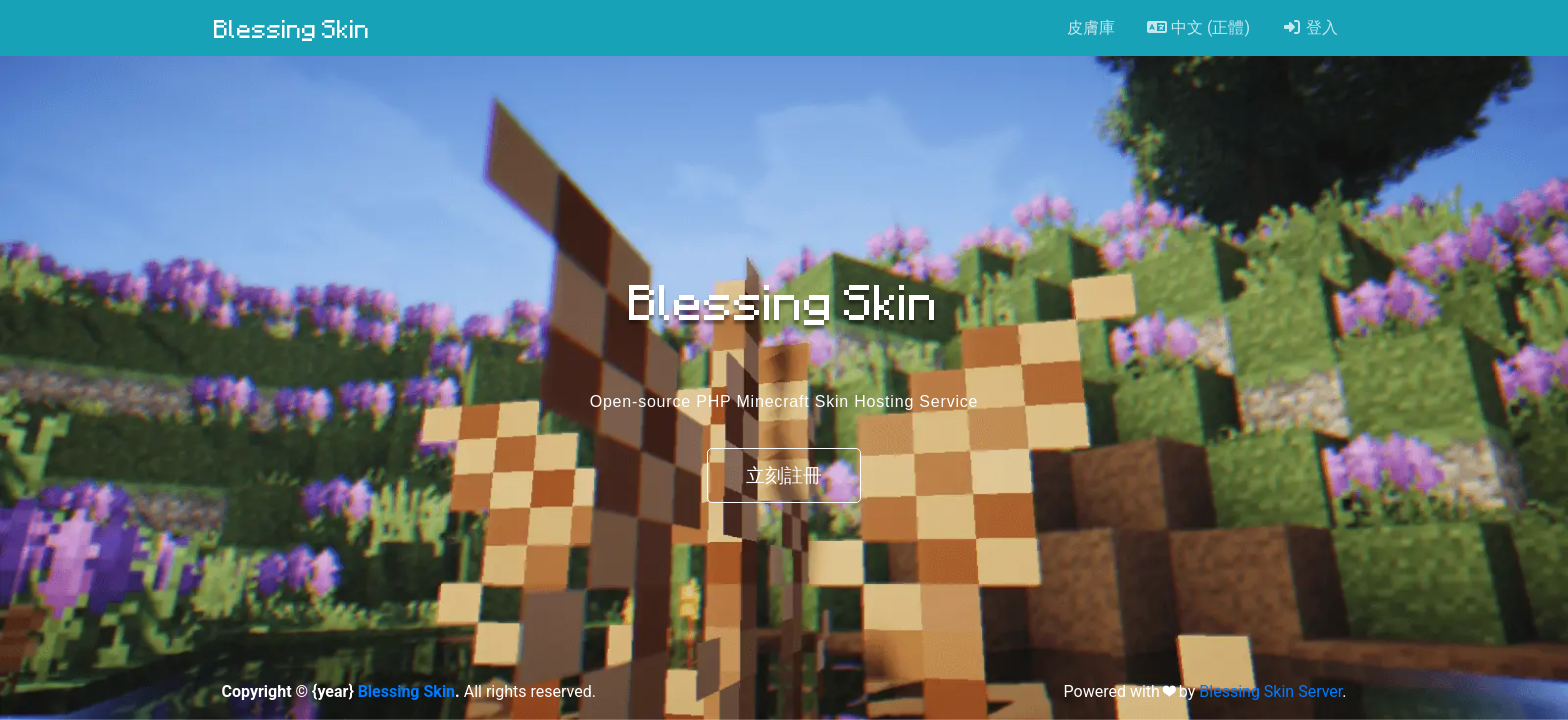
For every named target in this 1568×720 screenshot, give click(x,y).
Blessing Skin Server (1270, 691)
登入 (1310, 27)
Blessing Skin (292, 28)
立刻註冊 (784, 475)
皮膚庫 (1091, 27)
